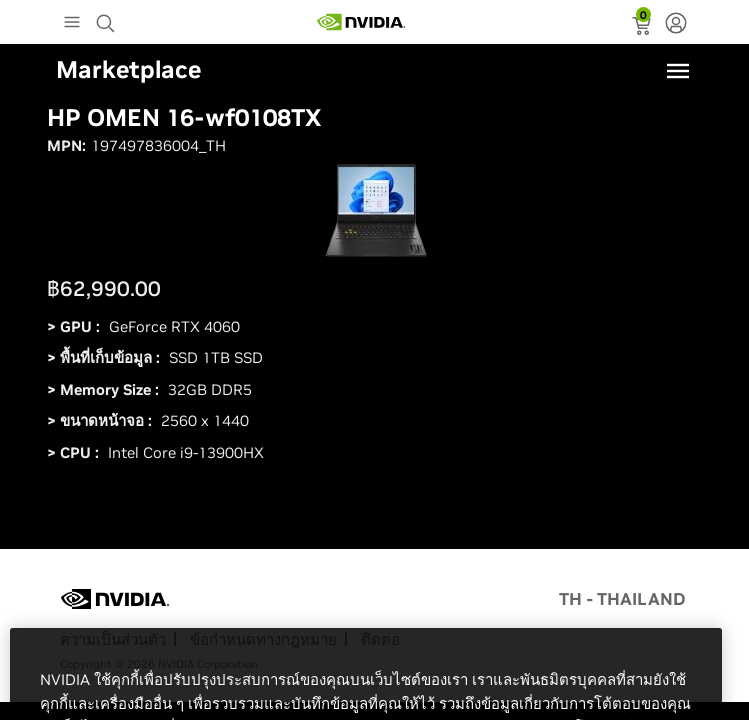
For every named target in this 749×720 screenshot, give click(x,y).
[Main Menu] (72, 24)
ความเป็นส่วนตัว (113, 639)
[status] (643, 28)
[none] (676, 25)
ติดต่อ (380, 639)
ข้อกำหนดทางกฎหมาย (263, 639)
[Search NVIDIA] (108, 18)
